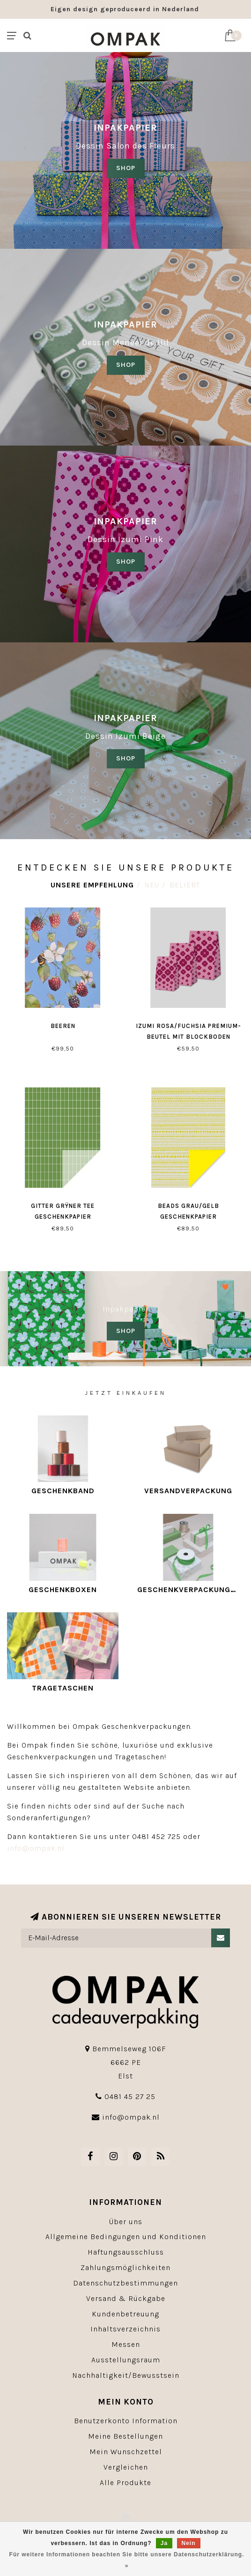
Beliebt (185, 884)
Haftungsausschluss (126, 2252)
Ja (164, 2543)
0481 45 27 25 (129, 2096)
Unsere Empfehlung (92, 884)
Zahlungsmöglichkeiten (125, 2267)
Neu (151, 884)
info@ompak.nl (131, 2117)
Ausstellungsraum (125, 2359)
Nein (189, 2543)
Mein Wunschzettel (125, 2451)
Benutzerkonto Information (125, 2420)
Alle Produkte (125, 2482)
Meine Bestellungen (125, 2436)
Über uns (125, 2221)
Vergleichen (125, 2467)
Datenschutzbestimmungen (125, 2282)
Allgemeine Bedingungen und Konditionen (125, 2236)
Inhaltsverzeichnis (125, 2328)
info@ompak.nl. (36, 1848)
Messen (125, 2344)
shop (125, 365)
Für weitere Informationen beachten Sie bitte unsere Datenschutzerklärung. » (126, 2560)
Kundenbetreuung (125, 2313)
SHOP (125, 168)
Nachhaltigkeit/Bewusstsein (125, 2375)
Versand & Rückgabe (125, 2298)
